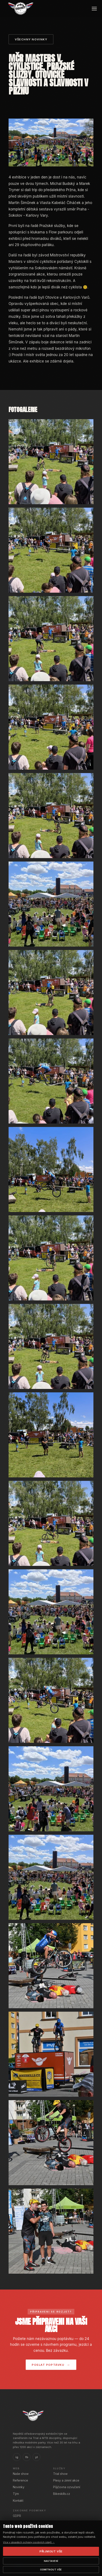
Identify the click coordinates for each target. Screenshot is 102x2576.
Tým (16, 2493)
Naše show (20, 2474)
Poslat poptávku (48, 2364)
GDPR (17, 2516)
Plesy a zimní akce (66, 2480)
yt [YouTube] (36, 2457)
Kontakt (18, 2500)
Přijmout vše (51, 2551)
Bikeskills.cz (61, 2493)
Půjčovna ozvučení (66, 2487)
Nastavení (51, 2560)
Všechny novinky (31, 39)
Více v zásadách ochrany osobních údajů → (29, 2542)
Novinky (18, 2487)
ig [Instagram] (16, 2457)
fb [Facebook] (26, 2457)
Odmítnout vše (51, 2569)
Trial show (60, 2474)
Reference (20, 2480)
